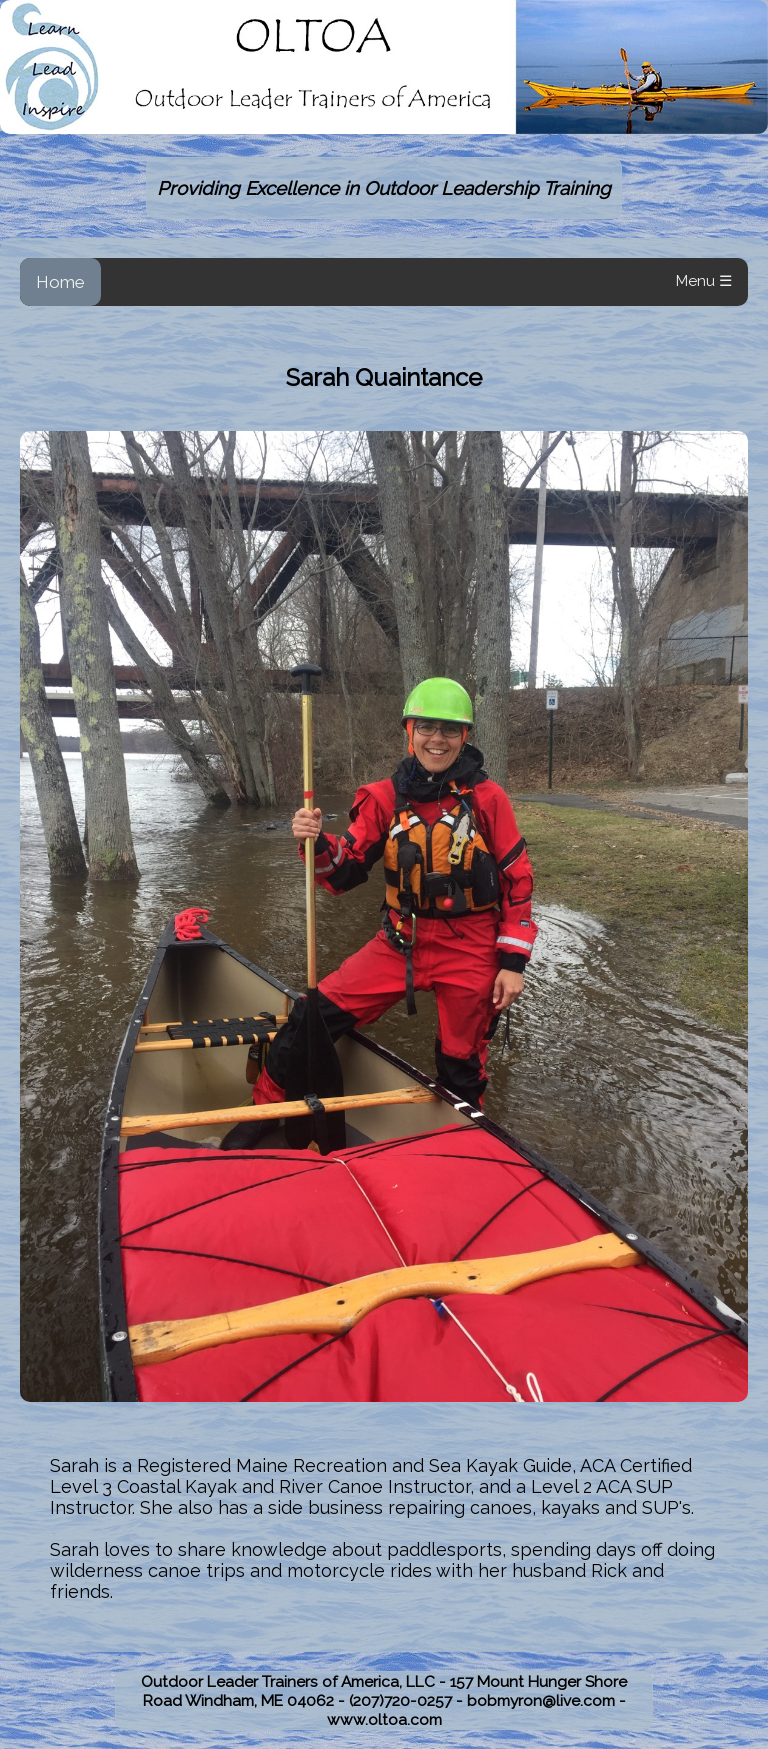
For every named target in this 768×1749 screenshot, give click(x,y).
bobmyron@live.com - (546, 1700)
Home (60, 282)
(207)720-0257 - (408, 1700)
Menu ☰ (704, 281)
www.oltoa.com (384, 1719)
